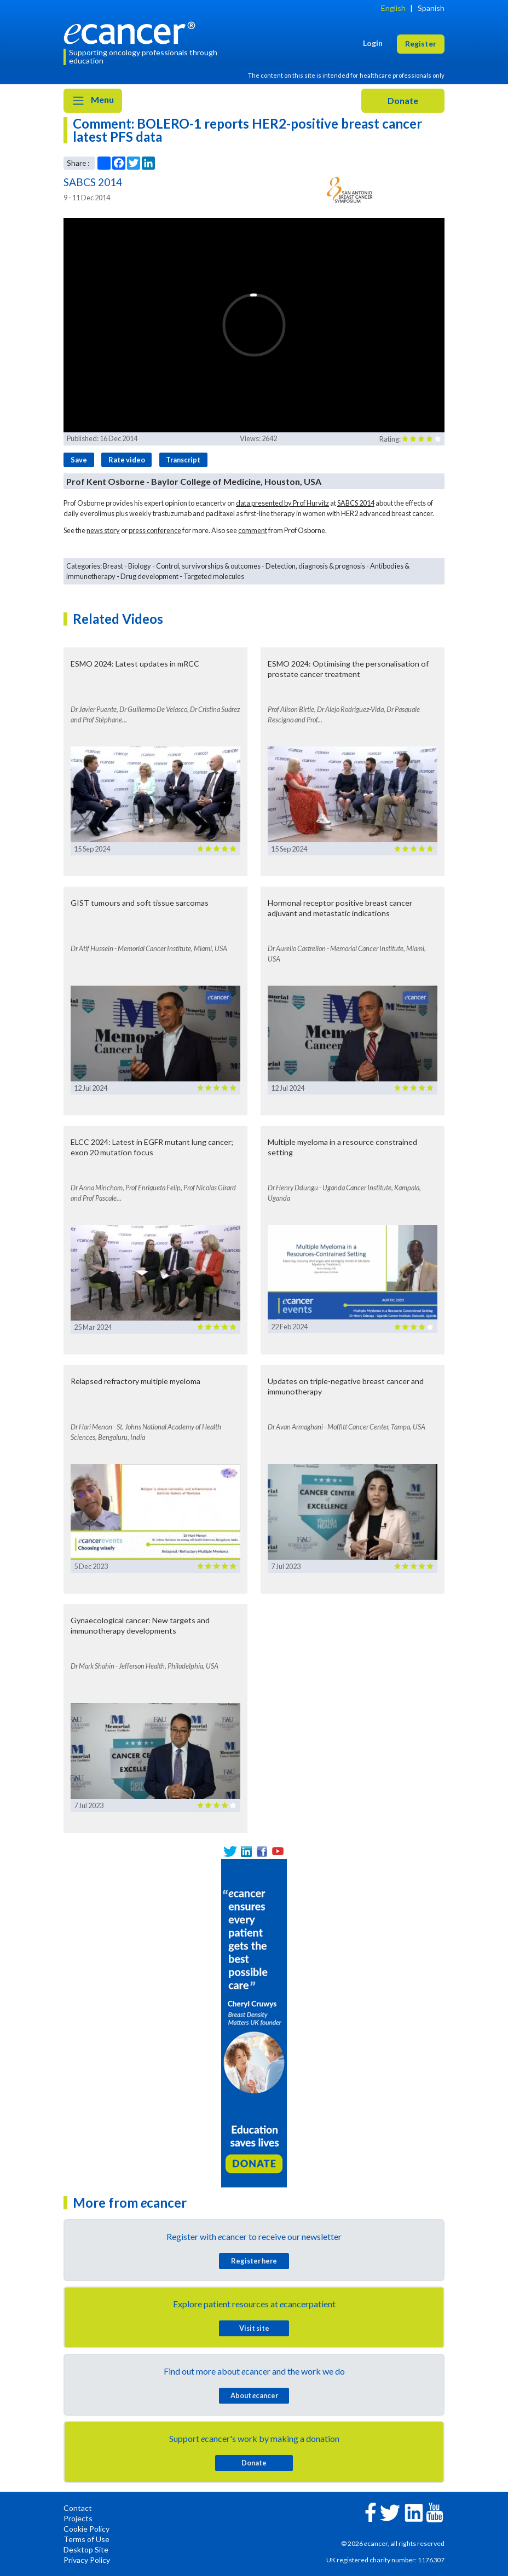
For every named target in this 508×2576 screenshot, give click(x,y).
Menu (93, 100)
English (393, 8)
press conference (155, 530)
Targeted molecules (213, 576)
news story (103, 530)
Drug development (149, 576)
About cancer (254, 2395)
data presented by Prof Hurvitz (282, 503)
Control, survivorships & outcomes (208, 565)
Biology (139, 565)
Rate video (126, 459)
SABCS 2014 (355, 503)
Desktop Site (86, 2549)
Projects (78, 2518)
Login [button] (373, 43)
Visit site (254, 2328)
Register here (254, 2260)
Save (79, 459)
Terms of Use (86, 2539)
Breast (113, 565)
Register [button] (420, 43)
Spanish (431, 8)
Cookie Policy (86, 2528)
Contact (78, 2508)
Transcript (183, 459)
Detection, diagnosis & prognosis (315, 565)
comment (252, 530)
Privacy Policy (87, 2560)
